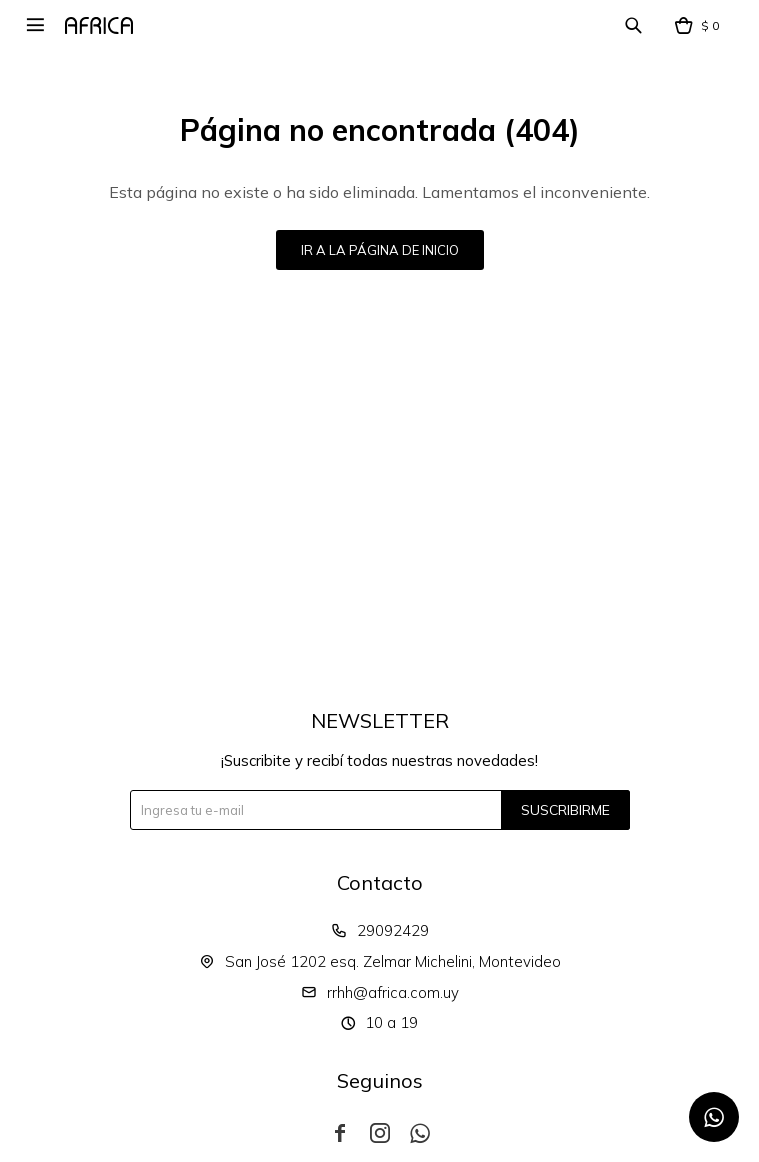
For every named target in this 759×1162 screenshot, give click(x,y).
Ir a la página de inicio (380, 250)
